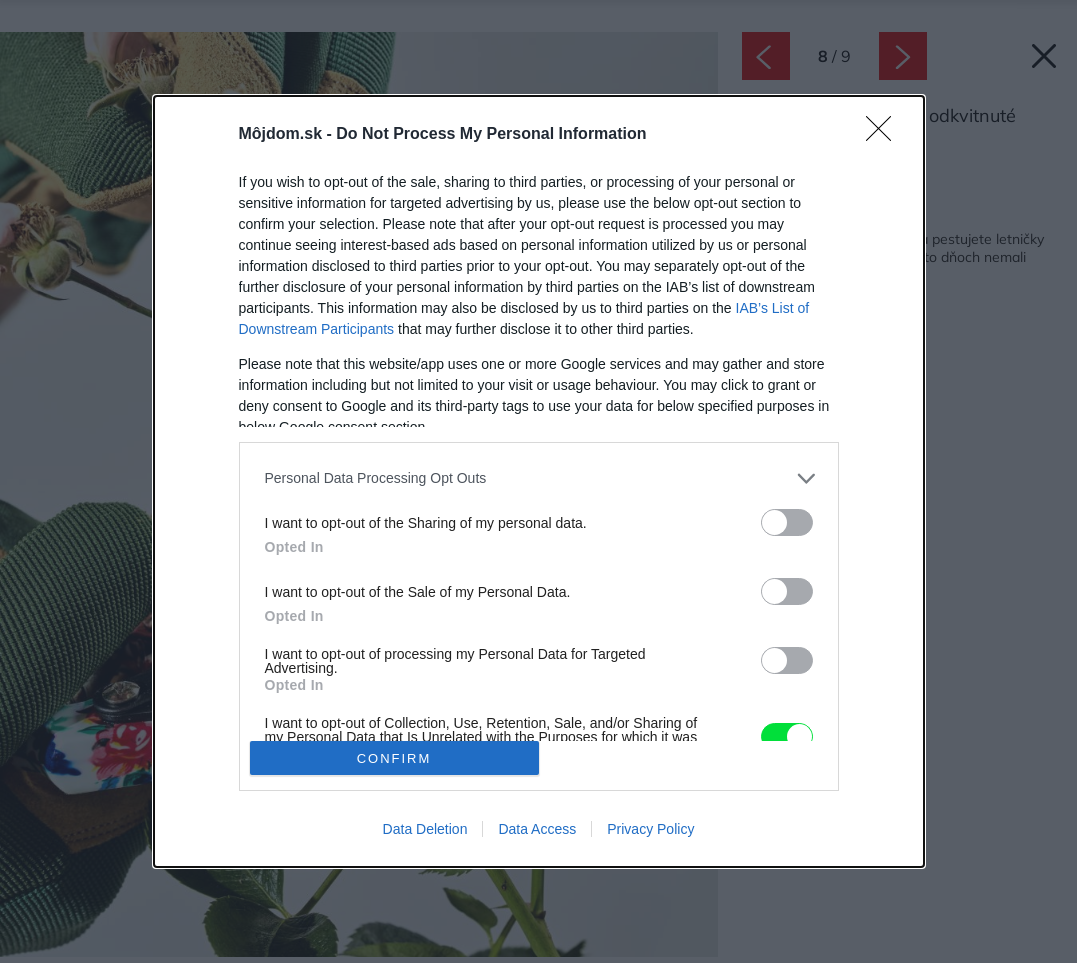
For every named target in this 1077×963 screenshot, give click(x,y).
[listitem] (539, 478)
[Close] (885, 135)
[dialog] (539, 482)
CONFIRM (394, 758)
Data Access (537, 829)
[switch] (787, 522)
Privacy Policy (650, 829)
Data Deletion (425, 829)
